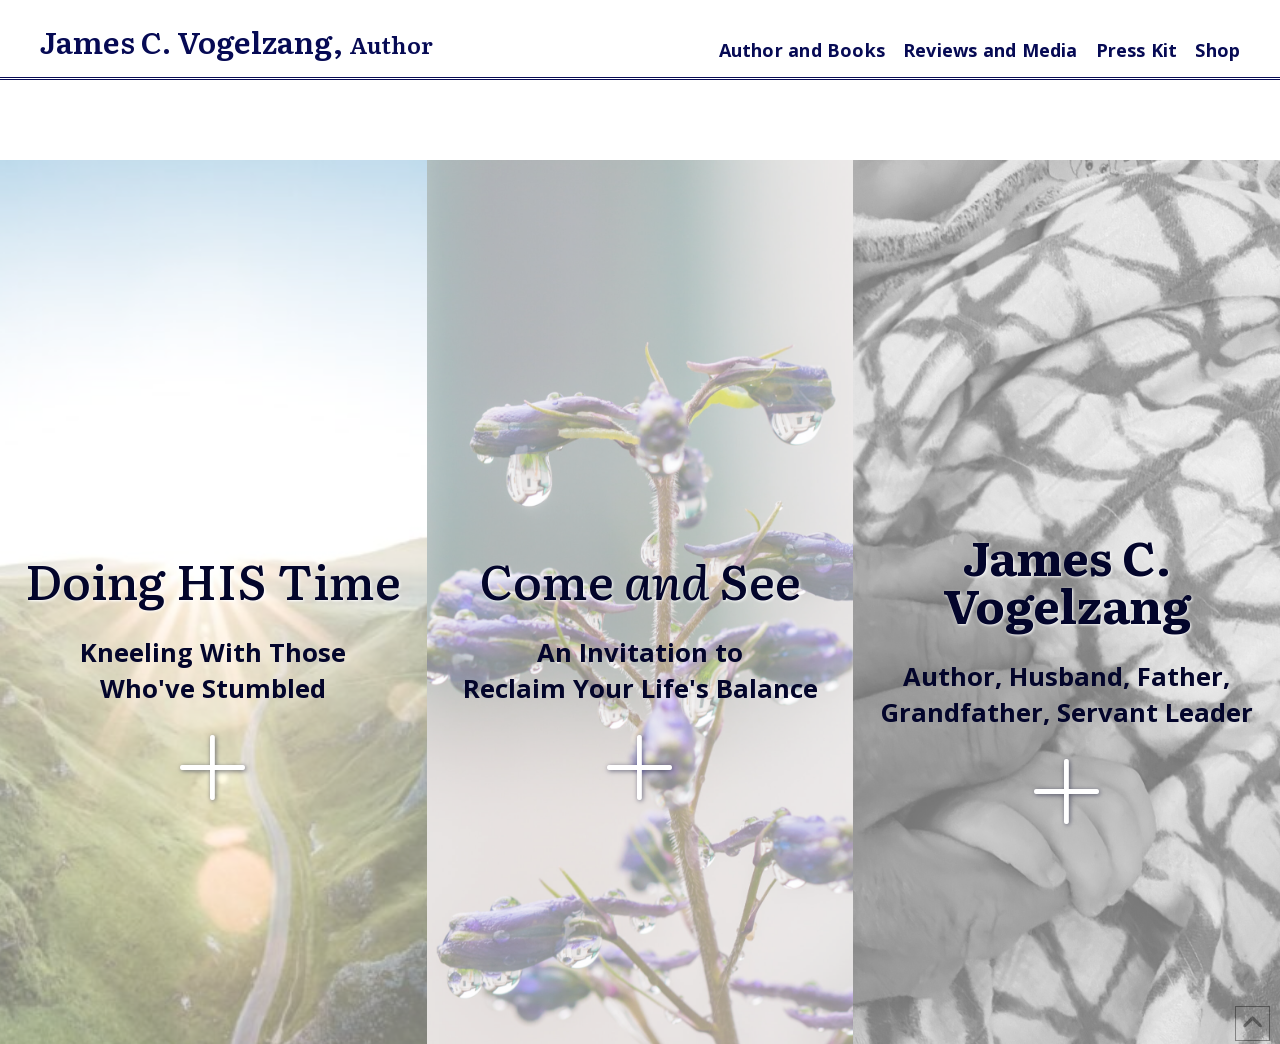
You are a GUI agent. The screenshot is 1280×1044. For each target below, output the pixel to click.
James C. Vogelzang (186, 40)
